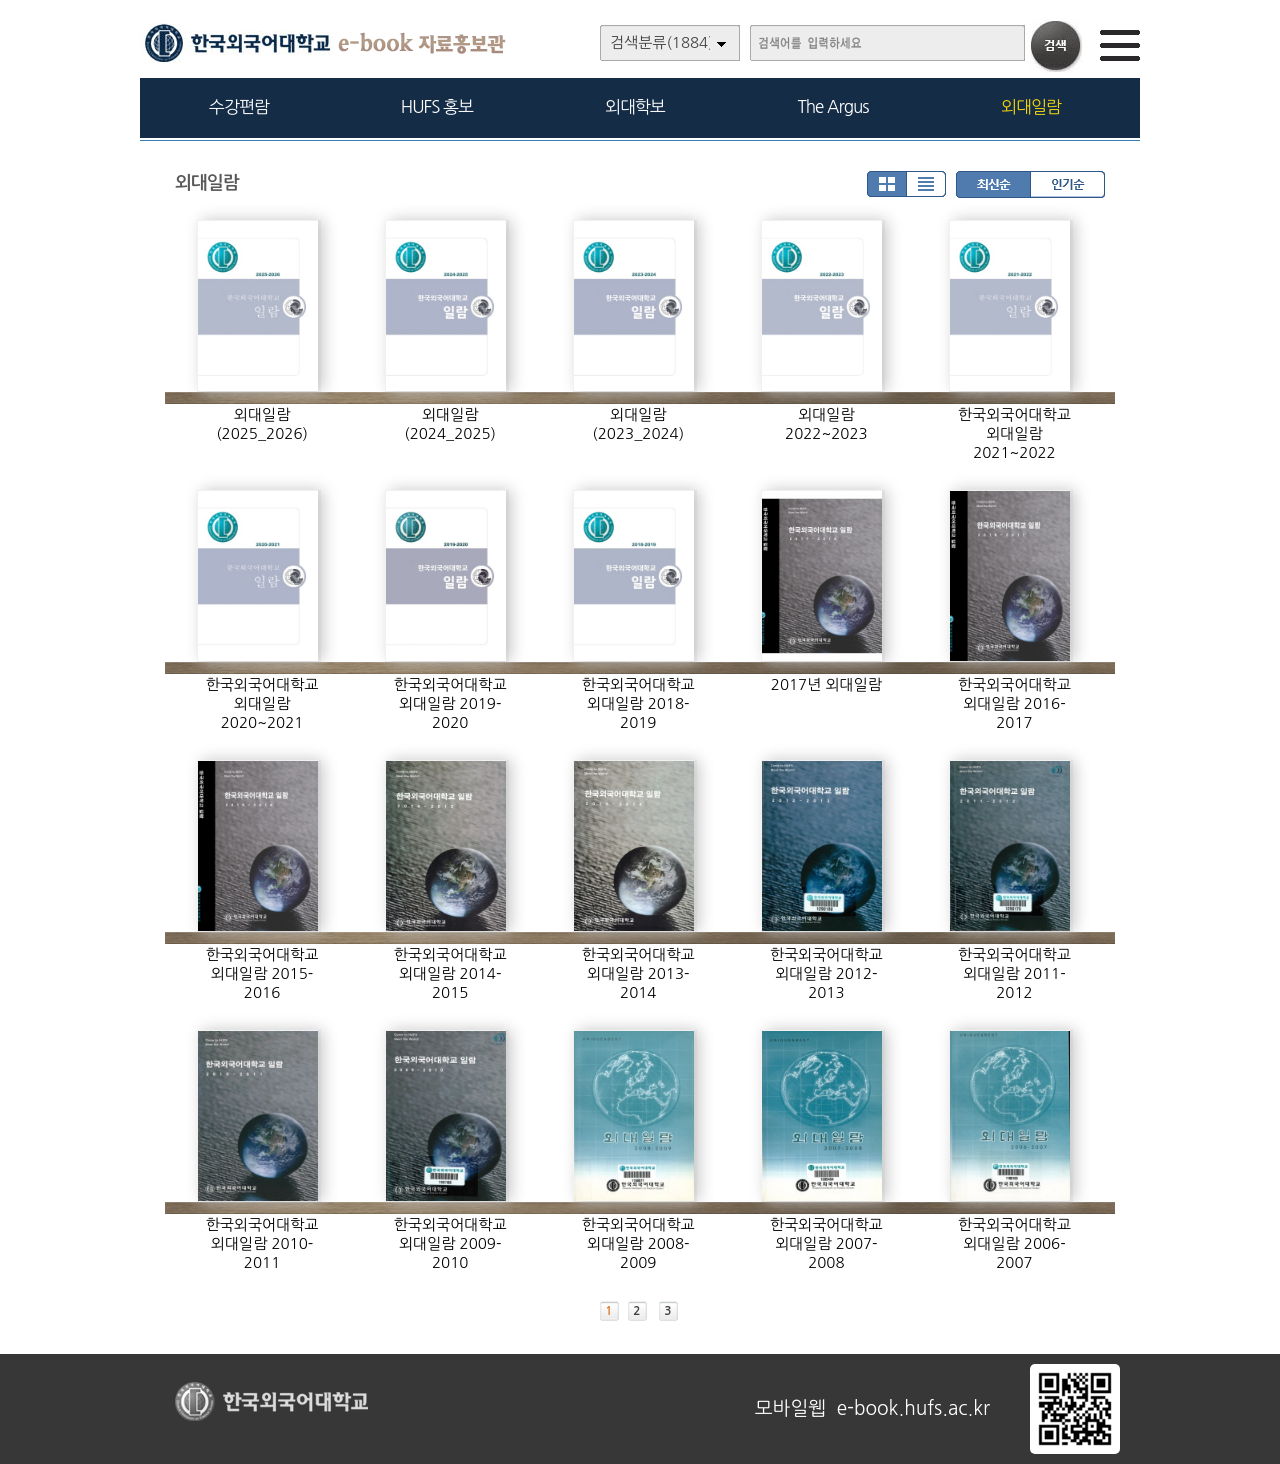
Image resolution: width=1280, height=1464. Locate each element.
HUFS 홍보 (437, 106)
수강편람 (239, 106)
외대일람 (1031, 106)
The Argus (833, 106)
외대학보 (635, 106)
